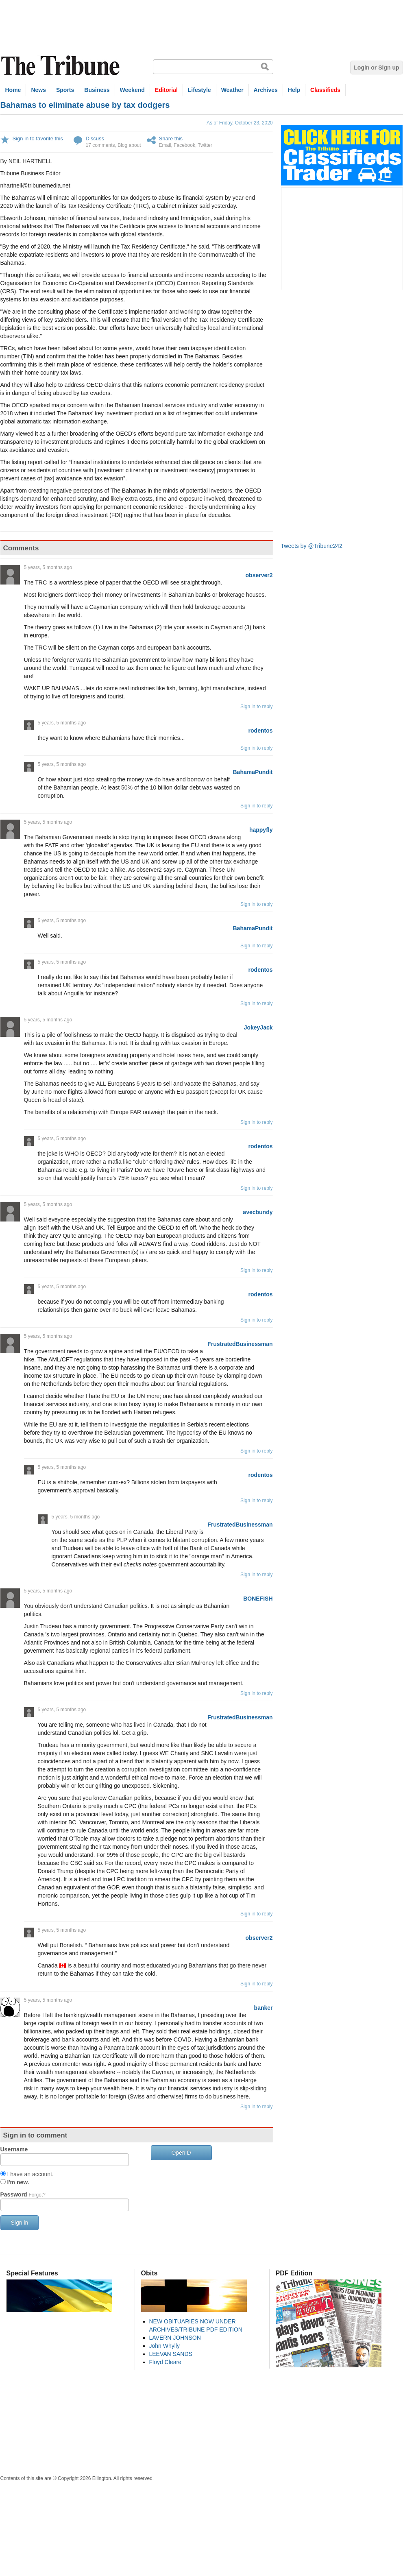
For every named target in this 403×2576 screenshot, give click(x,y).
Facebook (184, 145)
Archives (266, 90)
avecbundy (257, 1212)
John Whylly (164, 2346)
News (38, 90)
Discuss (95, 138)
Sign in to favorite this (38, 138)
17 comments (100, 145)
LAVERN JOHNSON (175, 2337)
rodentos (260, 730)
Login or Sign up (376, 67)
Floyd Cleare (165, 2362)
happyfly (261, 830)
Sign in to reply (256, 706)
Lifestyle (199, 90)
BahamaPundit (252, 772)
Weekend (132, 90)
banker (263, 2008)
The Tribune (61, 65)
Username (14, 2149)
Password (23, 2194)
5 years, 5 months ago (48, 567)
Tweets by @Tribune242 (311, 546)
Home (13, 90)
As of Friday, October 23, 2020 (240, 123)
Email (165, 145)
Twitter (205, 145)
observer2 (259, 575)
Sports (65, 90)
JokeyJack (258, 1027)
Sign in (19, 2222)
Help (294, 90)
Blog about (129, 145)
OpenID (181, 2152)
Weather (232, 90)
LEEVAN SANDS (170, 2354)
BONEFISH (257, 1598)
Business (96, 90)
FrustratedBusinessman (239, 1344)
